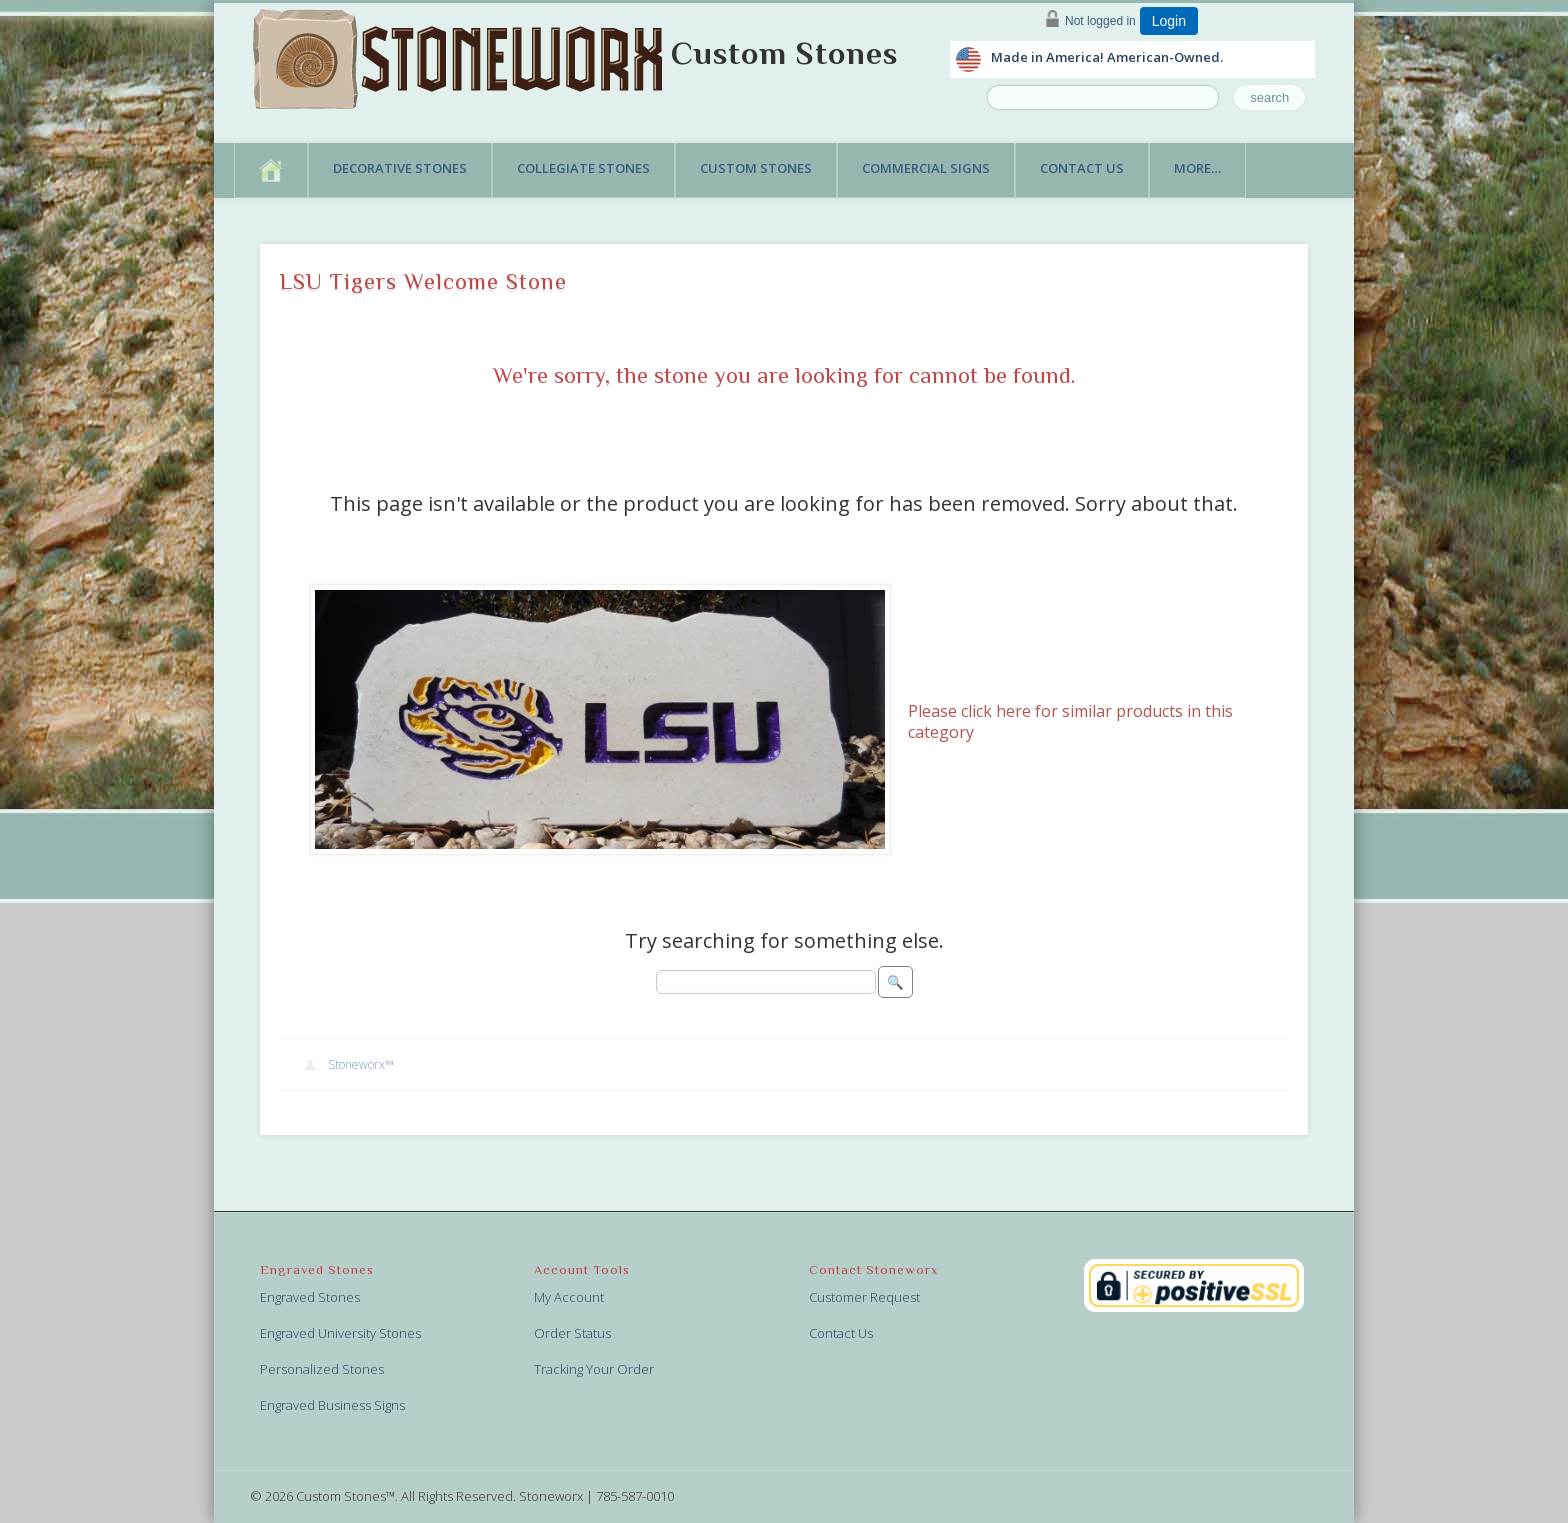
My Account (569, 1297)
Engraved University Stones (340, 1333)
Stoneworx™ (361, 1064)
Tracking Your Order (594, 1369)
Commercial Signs (926, 168)
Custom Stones (784, 53)
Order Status (572, 1333)
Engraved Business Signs (332, 1405)
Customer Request (864, 1297)
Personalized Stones (322, 1369)
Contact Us (1082, 168)
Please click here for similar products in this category (1070, 721)
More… (1197, 168)
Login (1169, 21)
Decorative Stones (400, 168)
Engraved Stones (310, 1297)
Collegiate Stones (583, 168)
